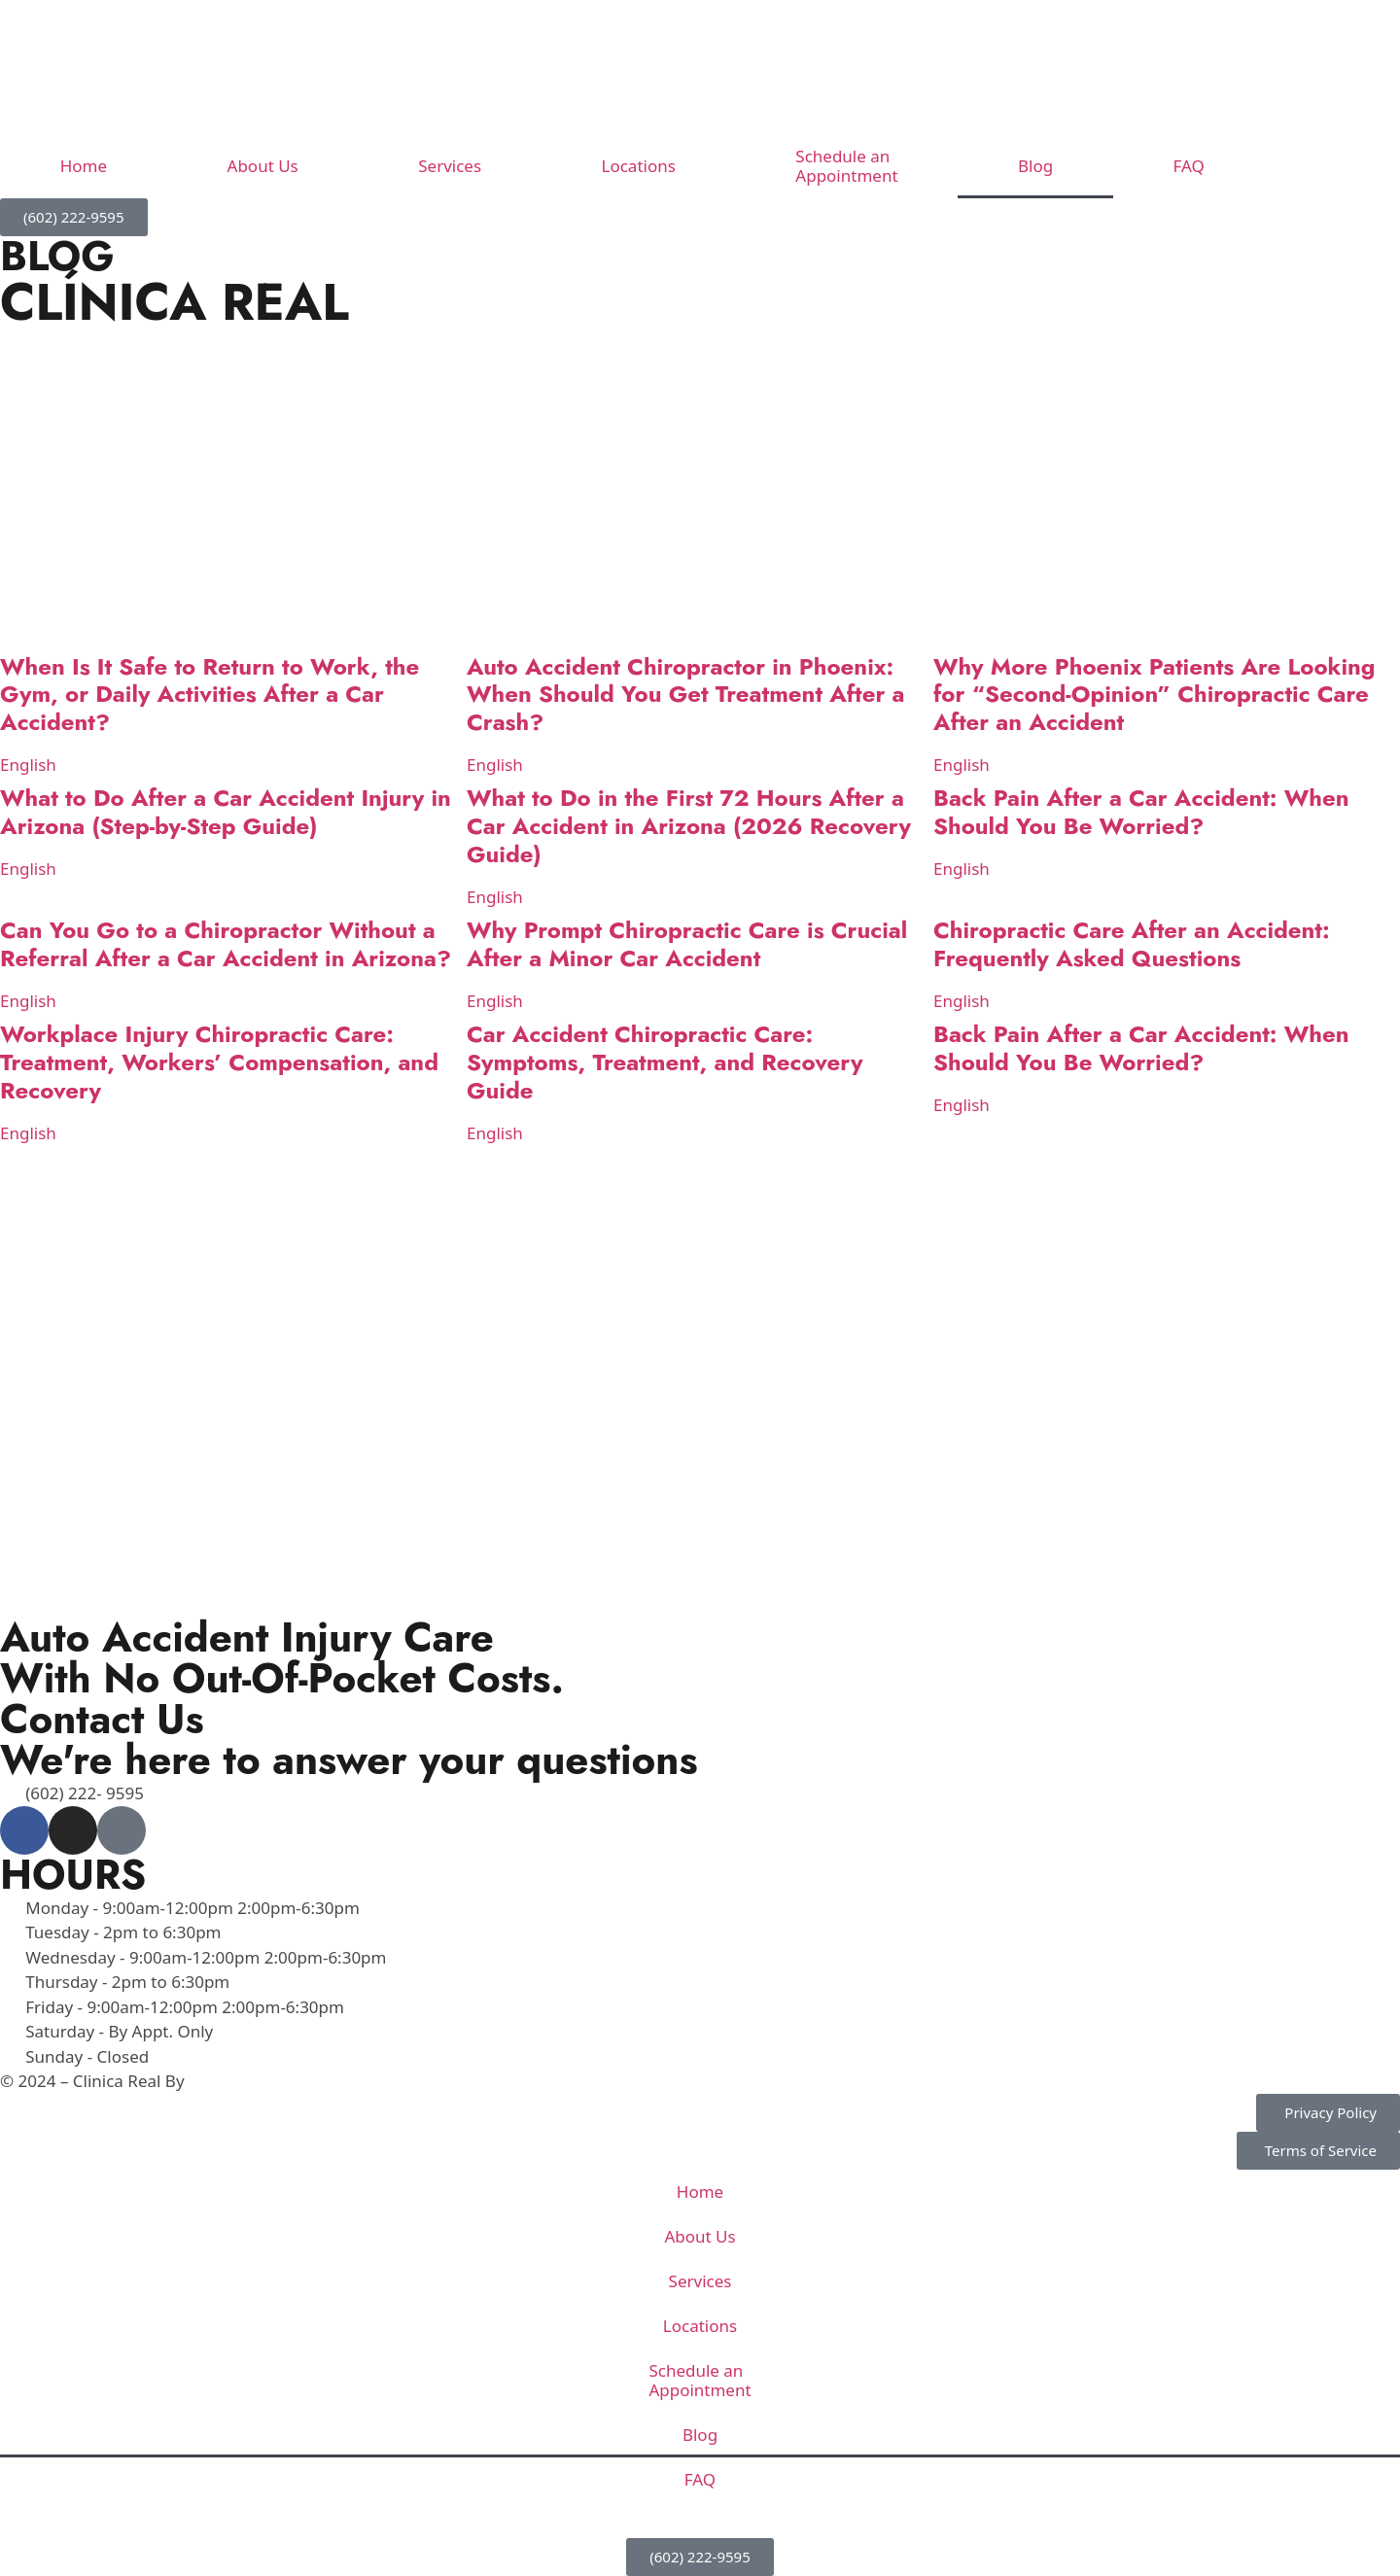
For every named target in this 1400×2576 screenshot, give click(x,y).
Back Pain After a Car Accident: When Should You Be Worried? (1141, 812)
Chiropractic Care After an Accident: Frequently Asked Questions (1131, 944)
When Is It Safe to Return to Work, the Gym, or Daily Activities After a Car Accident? (209, 694)
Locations (639, 166)
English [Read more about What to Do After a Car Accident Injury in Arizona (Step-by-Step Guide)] (28, 868)
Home (83, 166)
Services (449, 166)
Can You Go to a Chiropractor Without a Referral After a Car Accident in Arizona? (225, 944)
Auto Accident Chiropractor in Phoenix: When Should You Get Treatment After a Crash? (686, 694)
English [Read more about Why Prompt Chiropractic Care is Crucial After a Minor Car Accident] (495, 1001)
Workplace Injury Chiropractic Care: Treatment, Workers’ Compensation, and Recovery (219, 1062)
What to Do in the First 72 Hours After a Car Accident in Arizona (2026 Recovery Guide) (689, 826)
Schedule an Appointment (846, 166)
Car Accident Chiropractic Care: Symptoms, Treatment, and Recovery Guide (664, 1062)
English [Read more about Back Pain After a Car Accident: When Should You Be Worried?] (961, 868)
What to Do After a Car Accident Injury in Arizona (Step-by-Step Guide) (225, 812)
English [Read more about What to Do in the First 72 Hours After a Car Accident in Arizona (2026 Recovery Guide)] (495, 897)
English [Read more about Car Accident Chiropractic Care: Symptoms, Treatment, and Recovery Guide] (495, 1133)
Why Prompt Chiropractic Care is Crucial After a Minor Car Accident (687, 944)
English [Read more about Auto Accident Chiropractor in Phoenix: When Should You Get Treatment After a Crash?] (495, 764)
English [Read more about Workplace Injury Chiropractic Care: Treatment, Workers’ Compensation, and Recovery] (28, 1133)
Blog (1035, 166)
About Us (263, 166)
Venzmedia (231, 2081)
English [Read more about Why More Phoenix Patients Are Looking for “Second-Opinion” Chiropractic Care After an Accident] (961, 764)
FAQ (1189, 166)
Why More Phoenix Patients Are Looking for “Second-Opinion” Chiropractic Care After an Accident (1154, 694)
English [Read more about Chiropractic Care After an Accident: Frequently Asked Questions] (961, 1001)
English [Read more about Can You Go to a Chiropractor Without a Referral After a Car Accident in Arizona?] (28, 1001)
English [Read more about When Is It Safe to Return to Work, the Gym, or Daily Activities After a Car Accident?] (28, 764)
